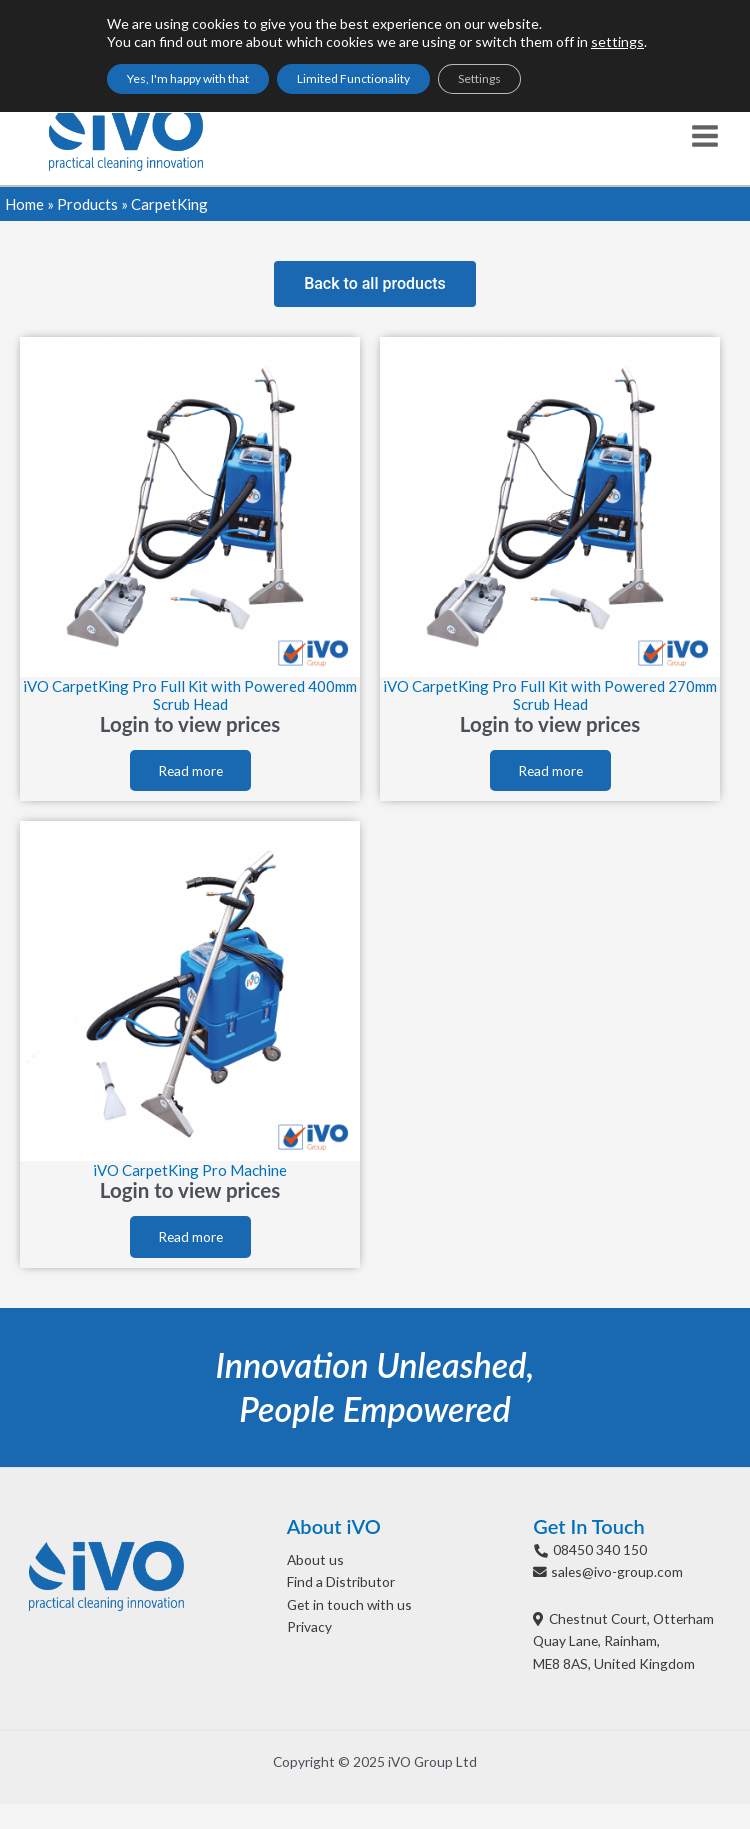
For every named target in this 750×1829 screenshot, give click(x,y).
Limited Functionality (353, 78)
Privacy (309, 1626)
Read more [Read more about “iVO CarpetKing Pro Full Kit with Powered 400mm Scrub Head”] (190, 770)
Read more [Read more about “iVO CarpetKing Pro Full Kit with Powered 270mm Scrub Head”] (550, 770)
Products (87, 204)
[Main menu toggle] (705, 135)
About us (315, 1559)
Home (24, 204)
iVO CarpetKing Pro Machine (190, 1170)
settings (617, 41)
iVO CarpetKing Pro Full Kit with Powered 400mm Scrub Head (190, 695)
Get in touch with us (349, 1604)
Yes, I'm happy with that (188, 78)
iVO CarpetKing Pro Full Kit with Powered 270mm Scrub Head (550, 695)
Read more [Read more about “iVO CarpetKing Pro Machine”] (190, 1236)
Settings (479, 78)
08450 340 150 (600, 1549)
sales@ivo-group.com (617, 1571)
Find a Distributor (341, 1581)
